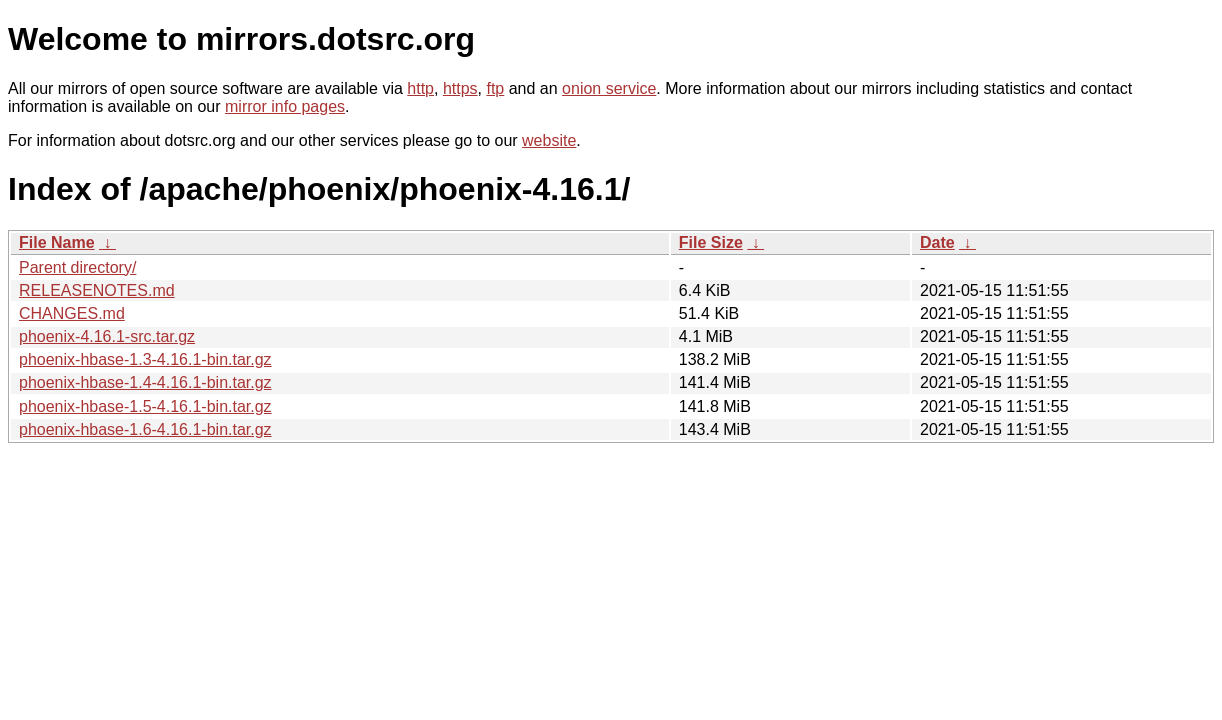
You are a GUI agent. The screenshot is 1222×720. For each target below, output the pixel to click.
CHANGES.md (72, 313)
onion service (609, 88)
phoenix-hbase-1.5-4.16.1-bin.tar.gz (145, 406)
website (549, 140)
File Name (57, 242)
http (420, 88)
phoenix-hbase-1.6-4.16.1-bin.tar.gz (145, 429)
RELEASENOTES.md (97, 290)
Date (937, 242)
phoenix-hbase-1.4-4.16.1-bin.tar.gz (145, 382)
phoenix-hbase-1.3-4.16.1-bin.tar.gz (145, 359)
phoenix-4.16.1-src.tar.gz (107, 336)
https (460, 88)
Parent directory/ (77, 267)
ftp (495, 88)
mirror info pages (285, 106)
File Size (711, 242)
